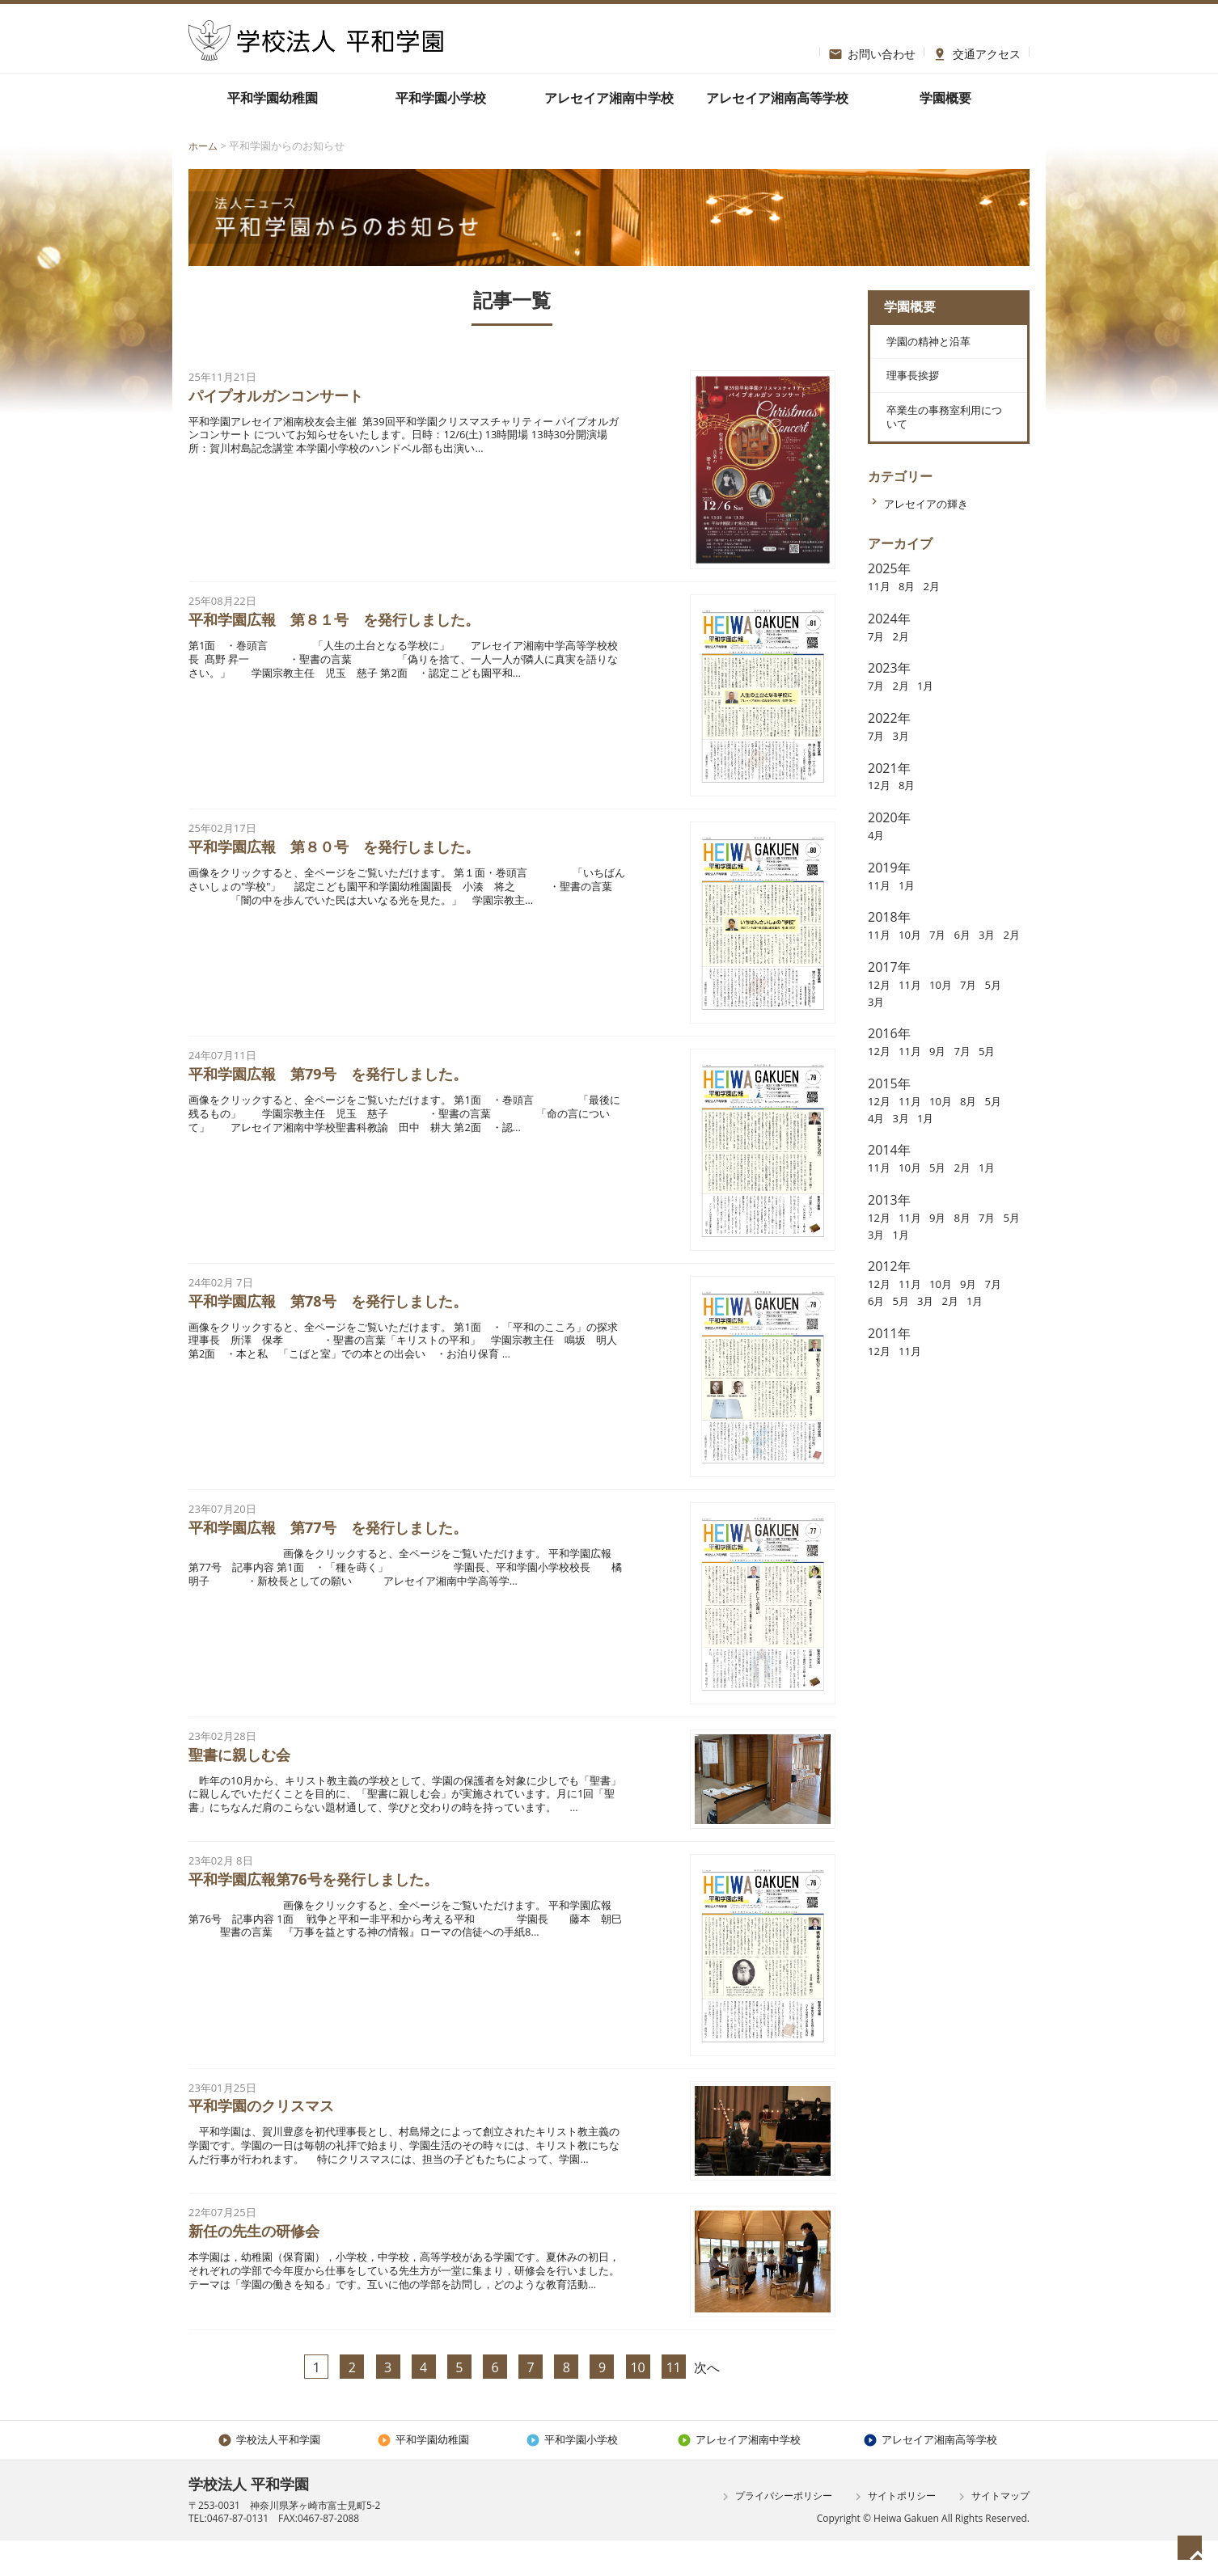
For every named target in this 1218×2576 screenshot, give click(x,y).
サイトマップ (992, 2532)
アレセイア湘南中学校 (609, 98)
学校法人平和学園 (269, 2474)
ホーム (204, 145)
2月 (942, 616)
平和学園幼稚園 (272, 98)
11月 (881, 616)
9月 (950, 1098)
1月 (934, 715)
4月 (878, 865)
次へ (707, 2400)
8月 (913, 616)
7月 (878, 666)
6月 (978, 964)
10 (637, 2400)
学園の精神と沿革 (930, 350)
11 (673, 2400)
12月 (881, 815)
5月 (878, 1048)
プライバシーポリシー (775, 2532)
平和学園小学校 (440, 98)
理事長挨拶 (910, 391)
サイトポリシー (893, 2532)
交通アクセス (977, 52)
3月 (906, 766)
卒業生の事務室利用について (943, 441)
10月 (917, 964)
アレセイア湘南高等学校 (777, 98)
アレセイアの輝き (936, 534)
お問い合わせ (872, 52)
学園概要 (945, 98)
